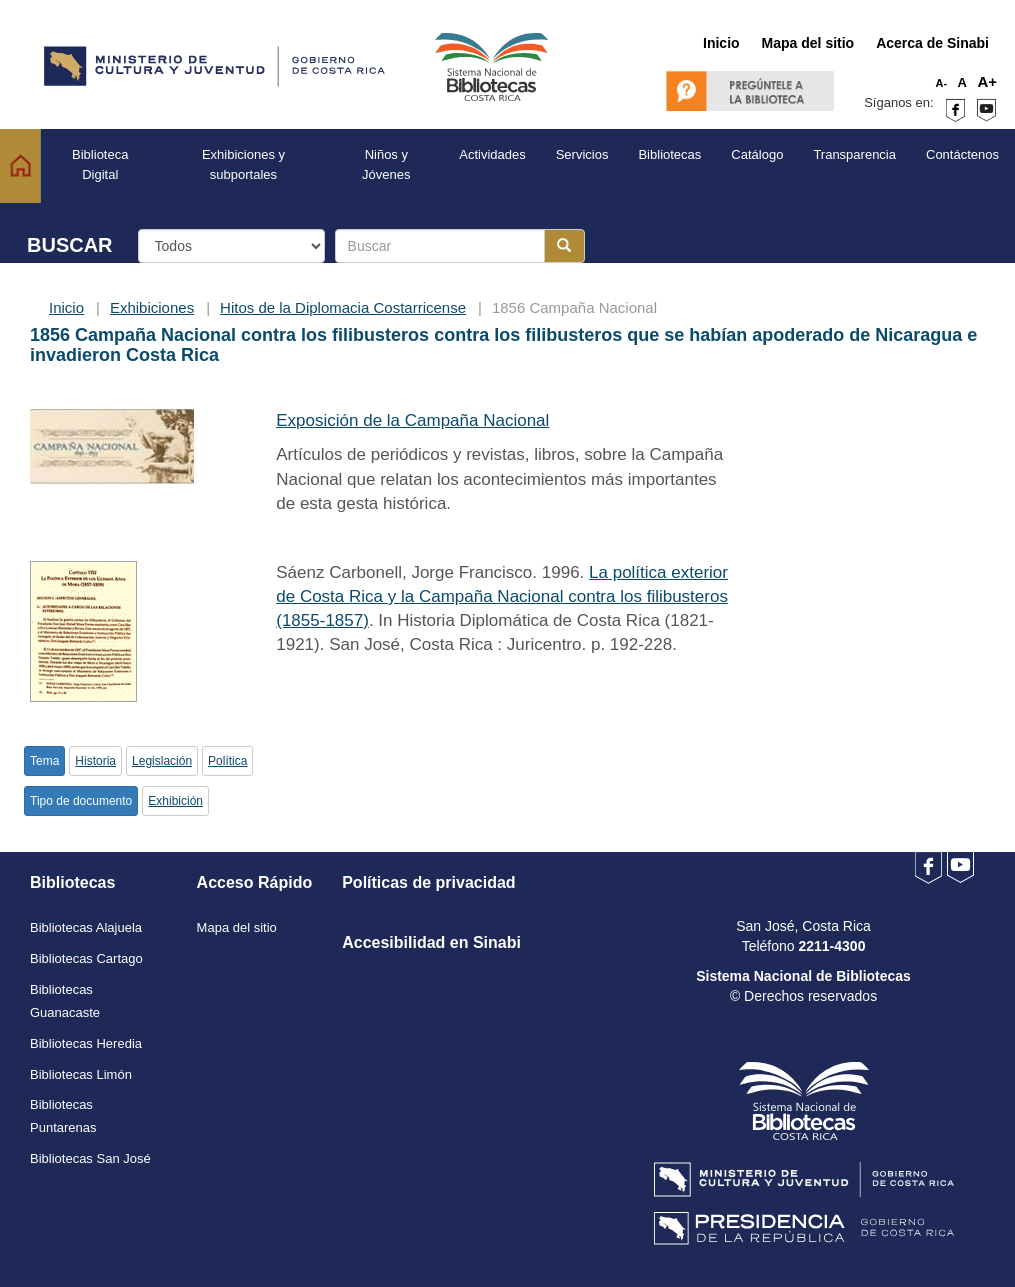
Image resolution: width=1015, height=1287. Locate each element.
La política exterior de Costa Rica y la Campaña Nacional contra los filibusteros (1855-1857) (502, 597)
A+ (987, 81)
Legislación (162, 761)
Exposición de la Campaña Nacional (412, 420)
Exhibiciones (152, 307)
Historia (95, 761)
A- (942, 83)
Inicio (66, 307)
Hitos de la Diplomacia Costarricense (343, 307)
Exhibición (175, 801)
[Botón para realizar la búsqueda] (564, 246)
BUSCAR (70, 245)
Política (227, 761)
